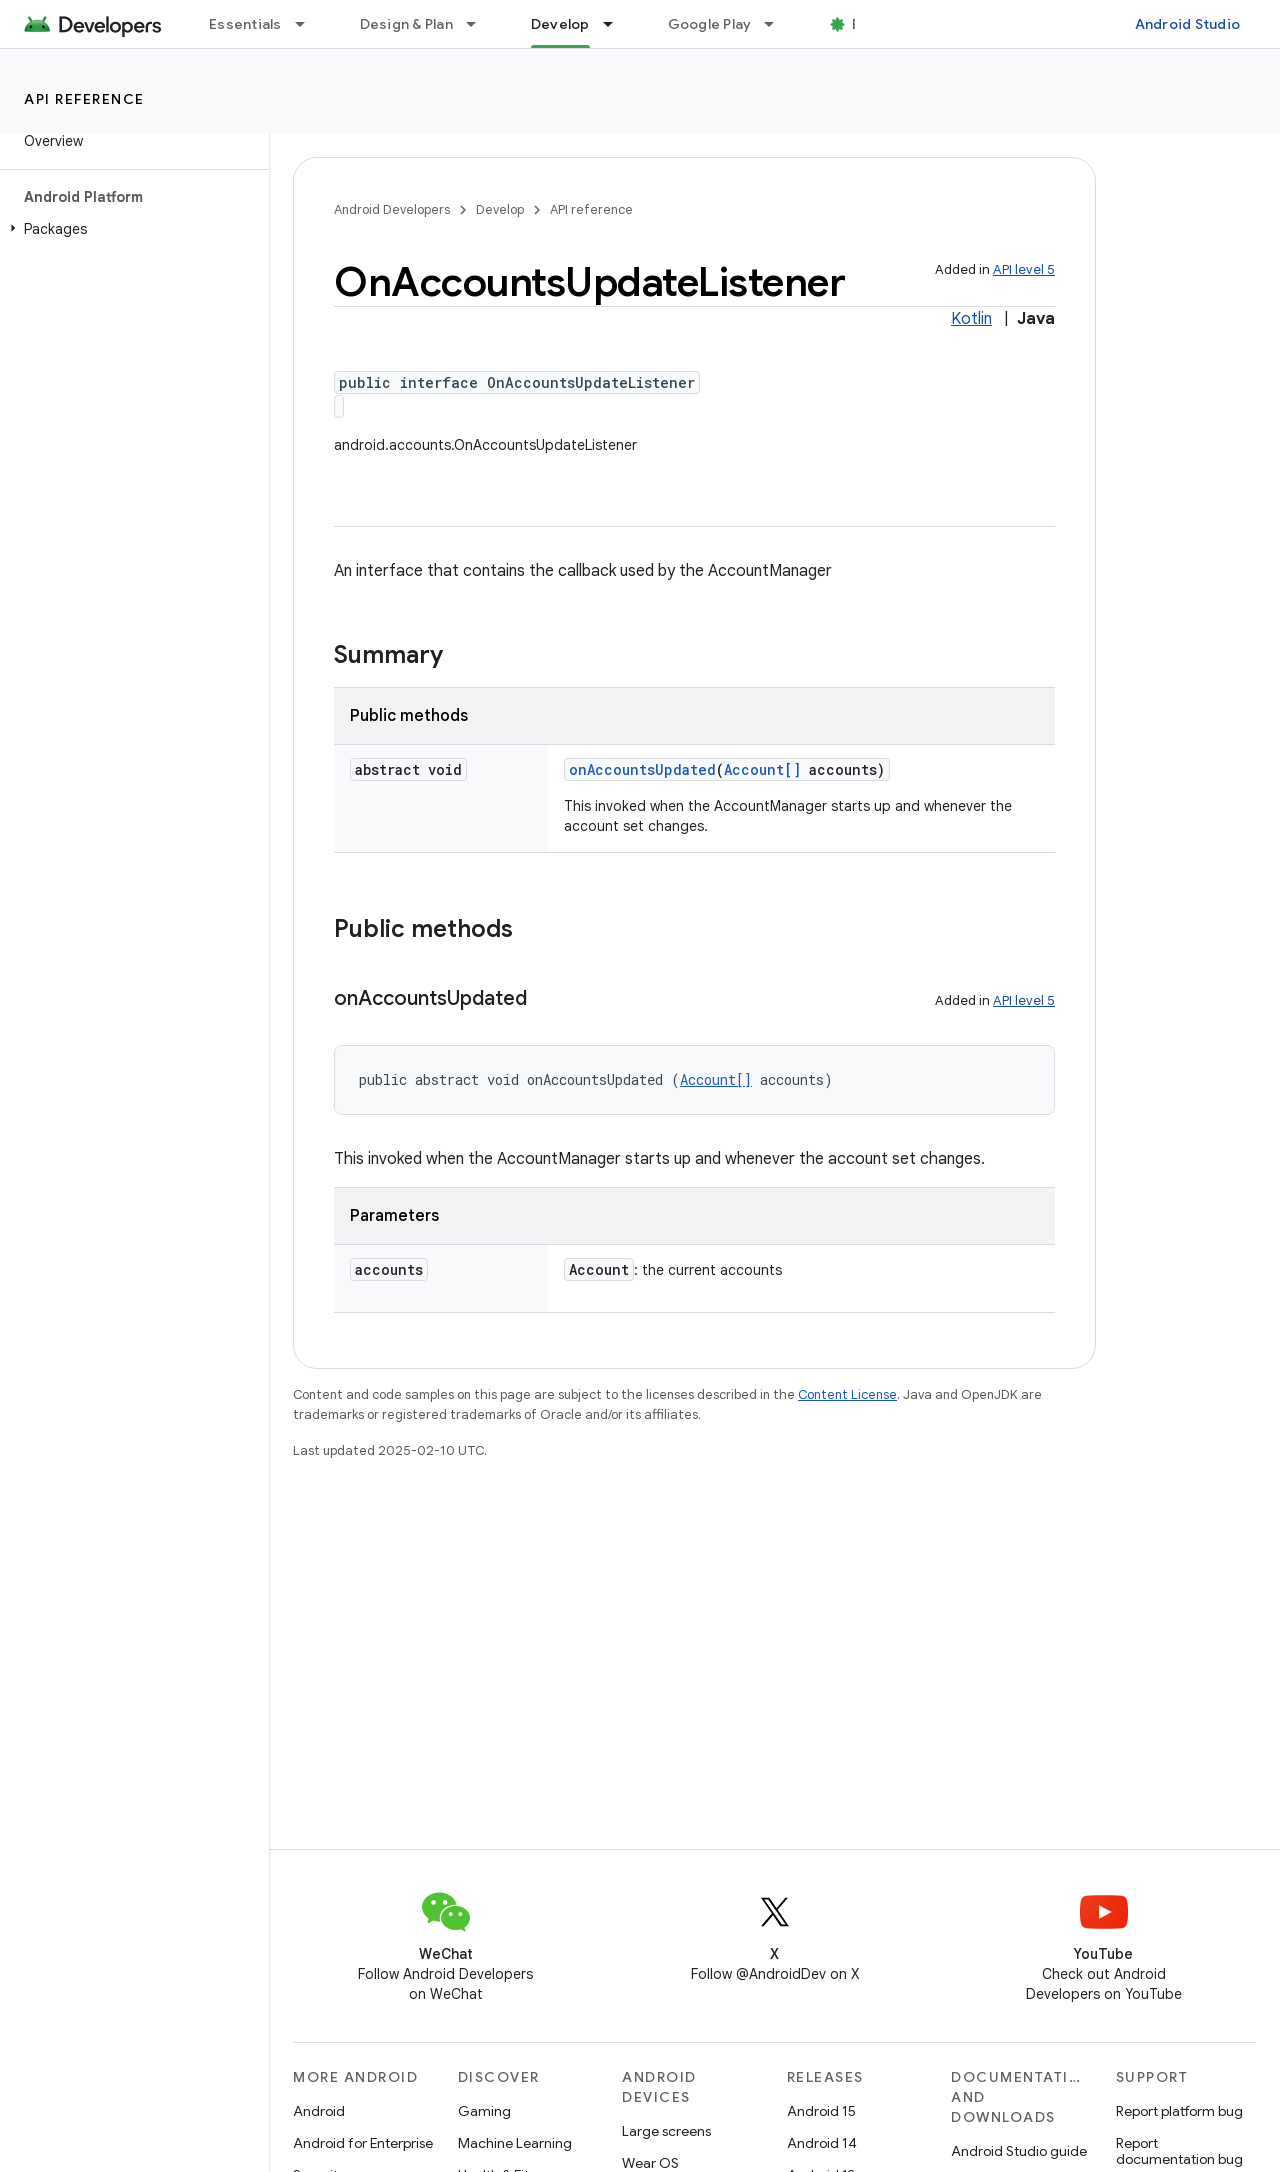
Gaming (484, 2111)
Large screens (666, 2131)
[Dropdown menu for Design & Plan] (480, 24)
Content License (847, 1394)
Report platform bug (1179, 2111)
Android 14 (822, 2143)
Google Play (710, 24)
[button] (130, 229)
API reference (84, 99)
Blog (867, 24)
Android (319, 2111)
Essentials (245, 24)
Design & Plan (406, 24)
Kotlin (971, 319)
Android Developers (392, 209)
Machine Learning (515, 2143)
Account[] (762, 769)
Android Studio (1188, 24)
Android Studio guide (1019, 2151)
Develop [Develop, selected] (560, 24)
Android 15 (821, 2111)
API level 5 (1024, 269)
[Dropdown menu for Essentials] (309, 24)
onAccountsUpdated (642, 769)
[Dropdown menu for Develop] (617, 24)
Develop (500, 209)
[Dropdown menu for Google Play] (778, 24)
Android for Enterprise (363, 2143)
